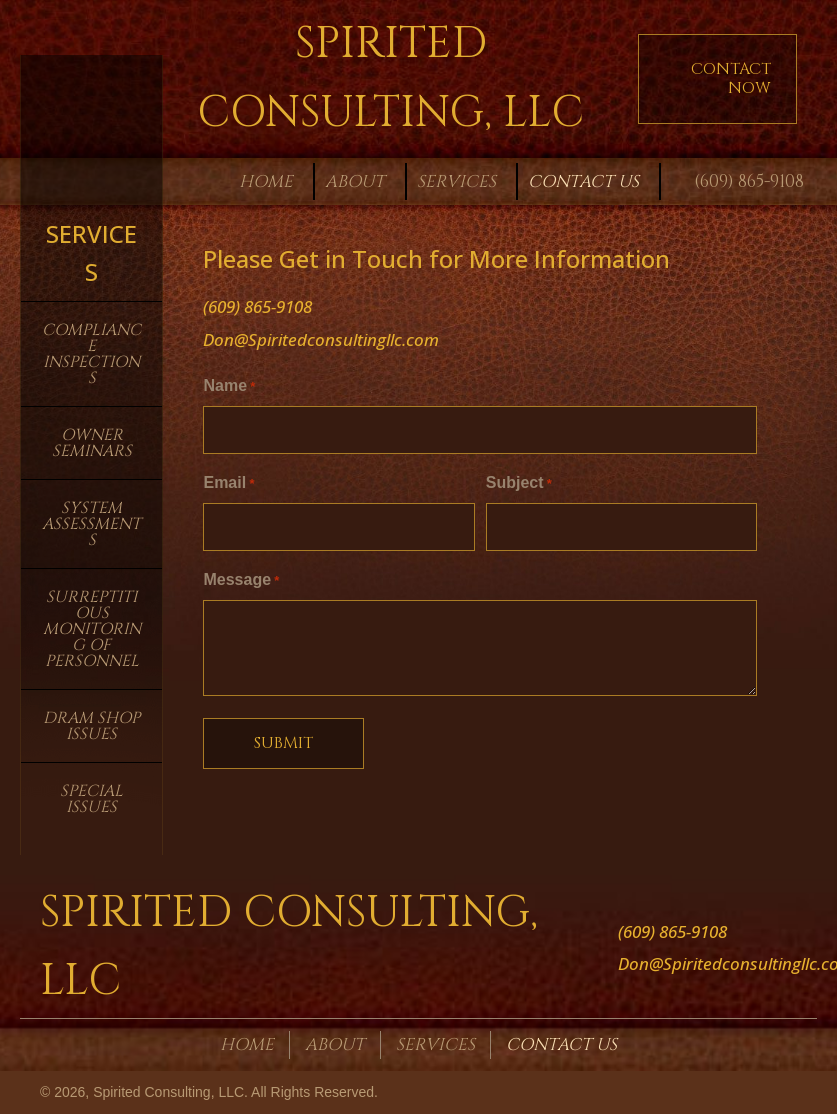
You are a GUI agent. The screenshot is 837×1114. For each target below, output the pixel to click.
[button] (717, 79)
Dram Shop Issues (91, 726)
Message (241, 578)
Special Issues (91, 799)
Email (228, 482)
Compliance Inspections (91, 354)
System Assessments (91, 524)
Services (435, 1044)
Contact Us (561, 1044)
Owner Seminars (92, 443)
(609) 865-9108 (749, 181)
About (335, 1044)
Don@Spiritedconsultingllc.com (321, 339)
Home (247, 1044)
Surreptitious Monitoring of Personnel (92, 629)
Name (229, 387)
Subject (519, 482)
